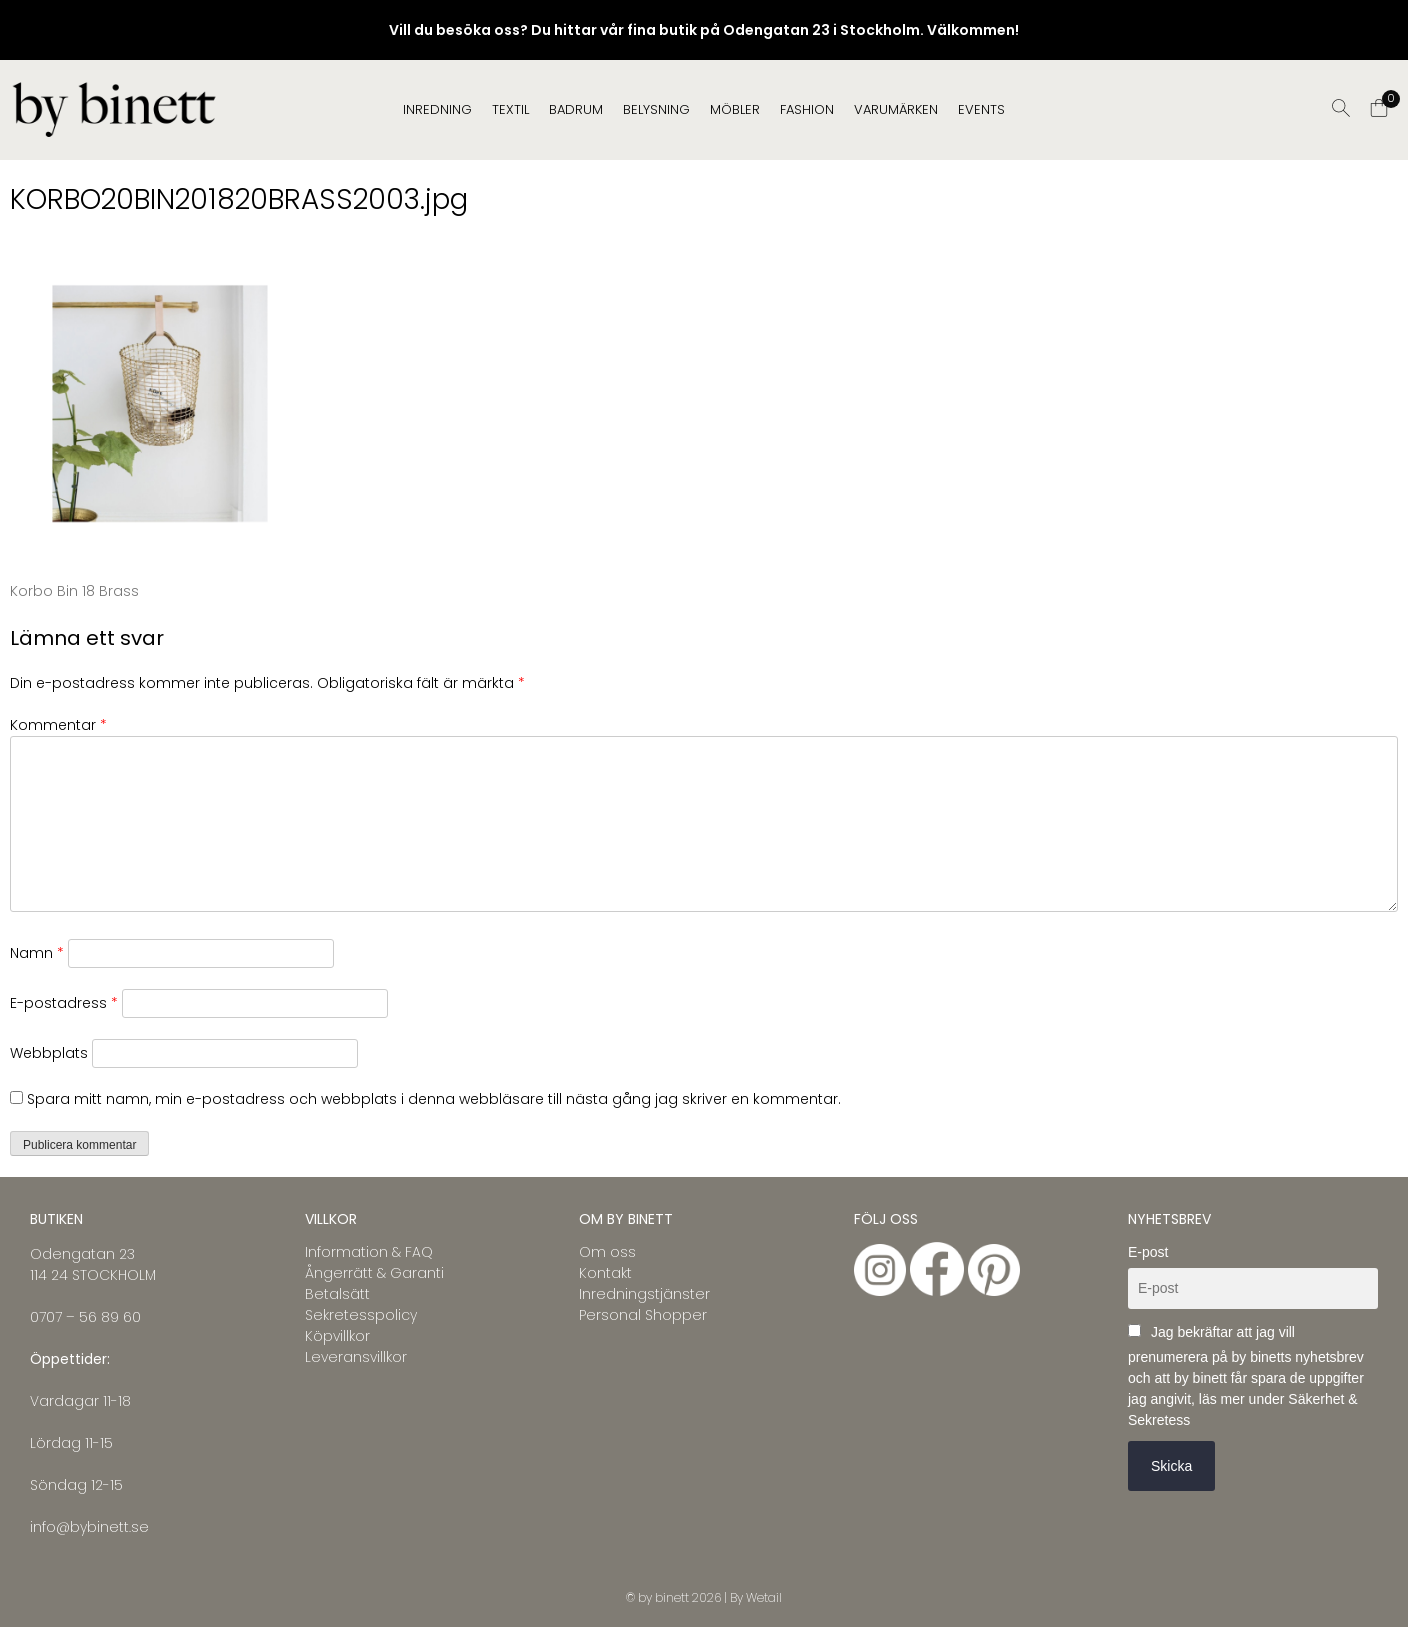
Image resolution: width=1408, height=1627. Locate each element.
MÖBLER (735, 109)
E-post (1148, 1252)
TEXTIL (510, 109)
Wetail (764, 1597)
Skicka (1171, 1466)
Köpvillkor (337, 1336)
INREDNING (437, 109)
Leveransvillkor (356, 1357)
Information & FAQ (369, 1252)
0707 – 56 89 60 (85, 1317)
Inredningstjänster (644, 1294)
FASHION (807, 109)
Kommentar (58, 725)
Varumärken (896, 109)
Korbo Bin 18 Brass (74, 591)
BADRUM (576, 109)
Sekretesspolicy (361, 1315)
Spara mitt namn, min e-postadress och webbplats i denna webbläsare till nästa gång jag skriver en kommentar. (434, 1099)
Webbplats (49, 1053)
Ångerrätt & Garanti (374, 1273)
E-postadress (64, 1003)
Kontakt (605, 1273)
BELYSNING (656, 109)
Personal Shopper (643, 1315)
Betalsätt (337, 1294)
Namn (37, 953)
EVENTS (981, 109)
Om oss (607, 1252)
